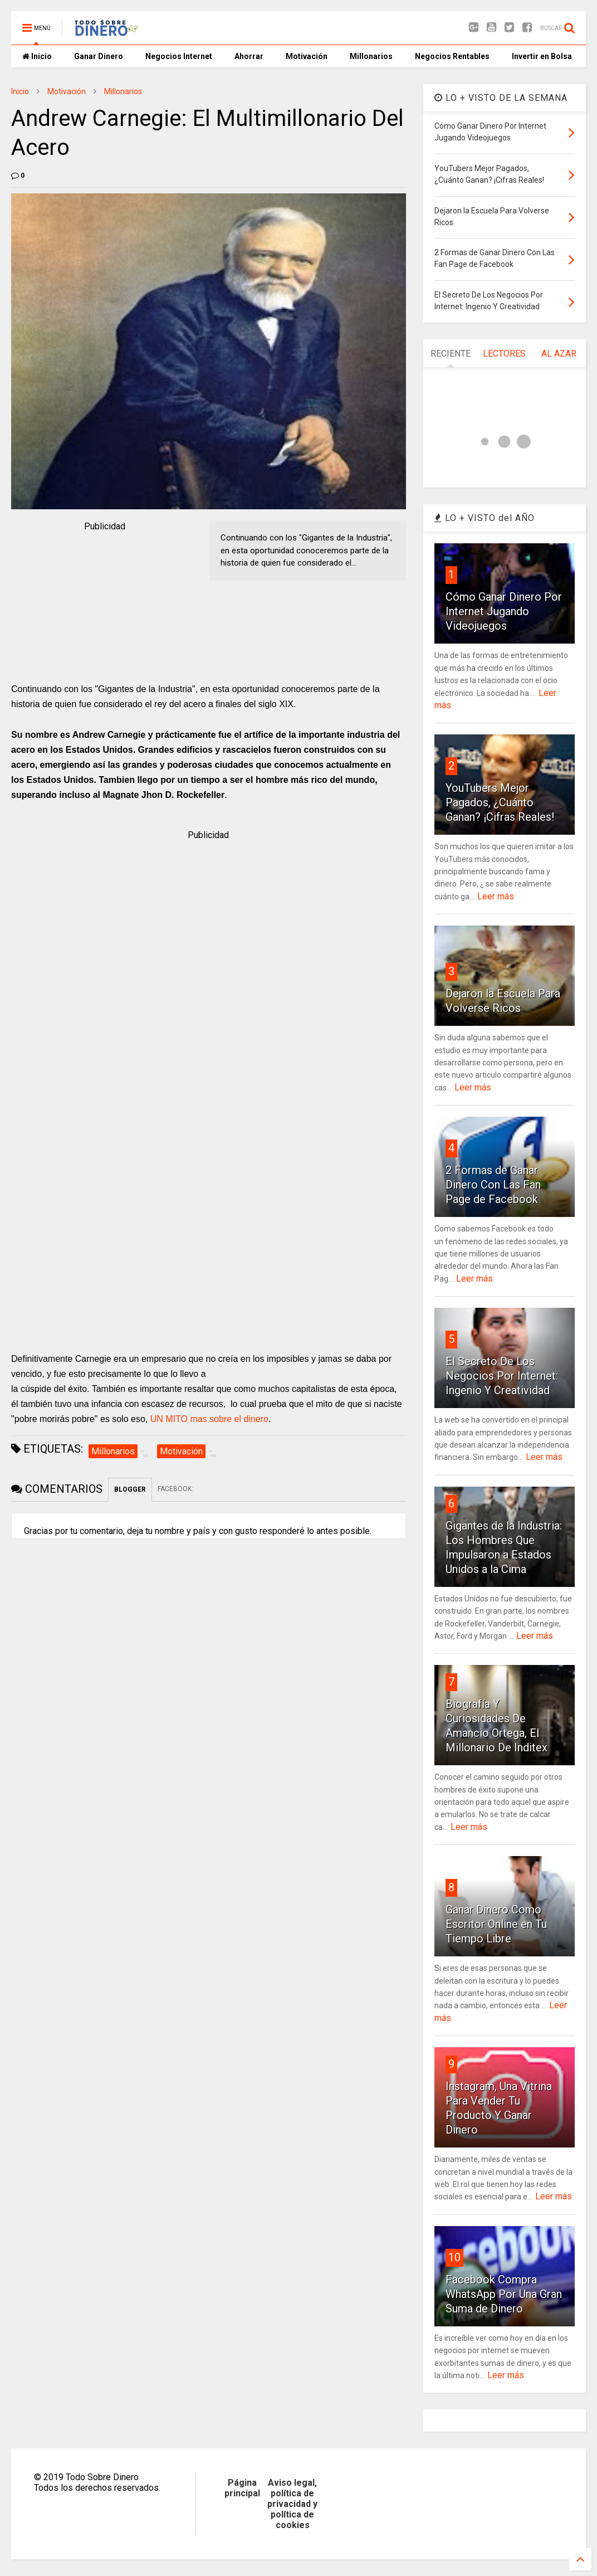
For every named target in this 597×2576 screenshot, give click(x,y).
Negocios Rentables (452, 56)
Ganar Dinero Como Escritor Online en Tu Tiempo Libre (496, 1924)
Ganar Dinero (98, 56)
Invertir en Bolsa (542, 56)
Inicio (37, 56)
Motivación (306, 56)
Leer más (495, 896)
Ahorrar (248, 56)
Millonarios (371, 56)
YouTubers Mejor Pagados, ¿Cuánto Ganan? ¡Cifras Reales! (500, 802)
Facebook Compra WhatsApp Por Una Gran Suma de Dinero (504, 2294)
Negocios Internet (178, 56)
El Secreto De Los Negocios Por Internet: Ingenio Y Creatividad (502, 1376)
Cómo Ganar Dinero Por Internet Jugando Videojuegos (504, 611)
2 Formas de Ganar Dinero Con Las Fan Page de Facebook (493, 1184)
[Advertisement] (104, 603)
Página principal (242, 2488)
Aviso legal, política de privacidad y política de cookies (292, 2504)
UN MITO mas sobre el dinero (209, 1419)
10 (454, 2257)
